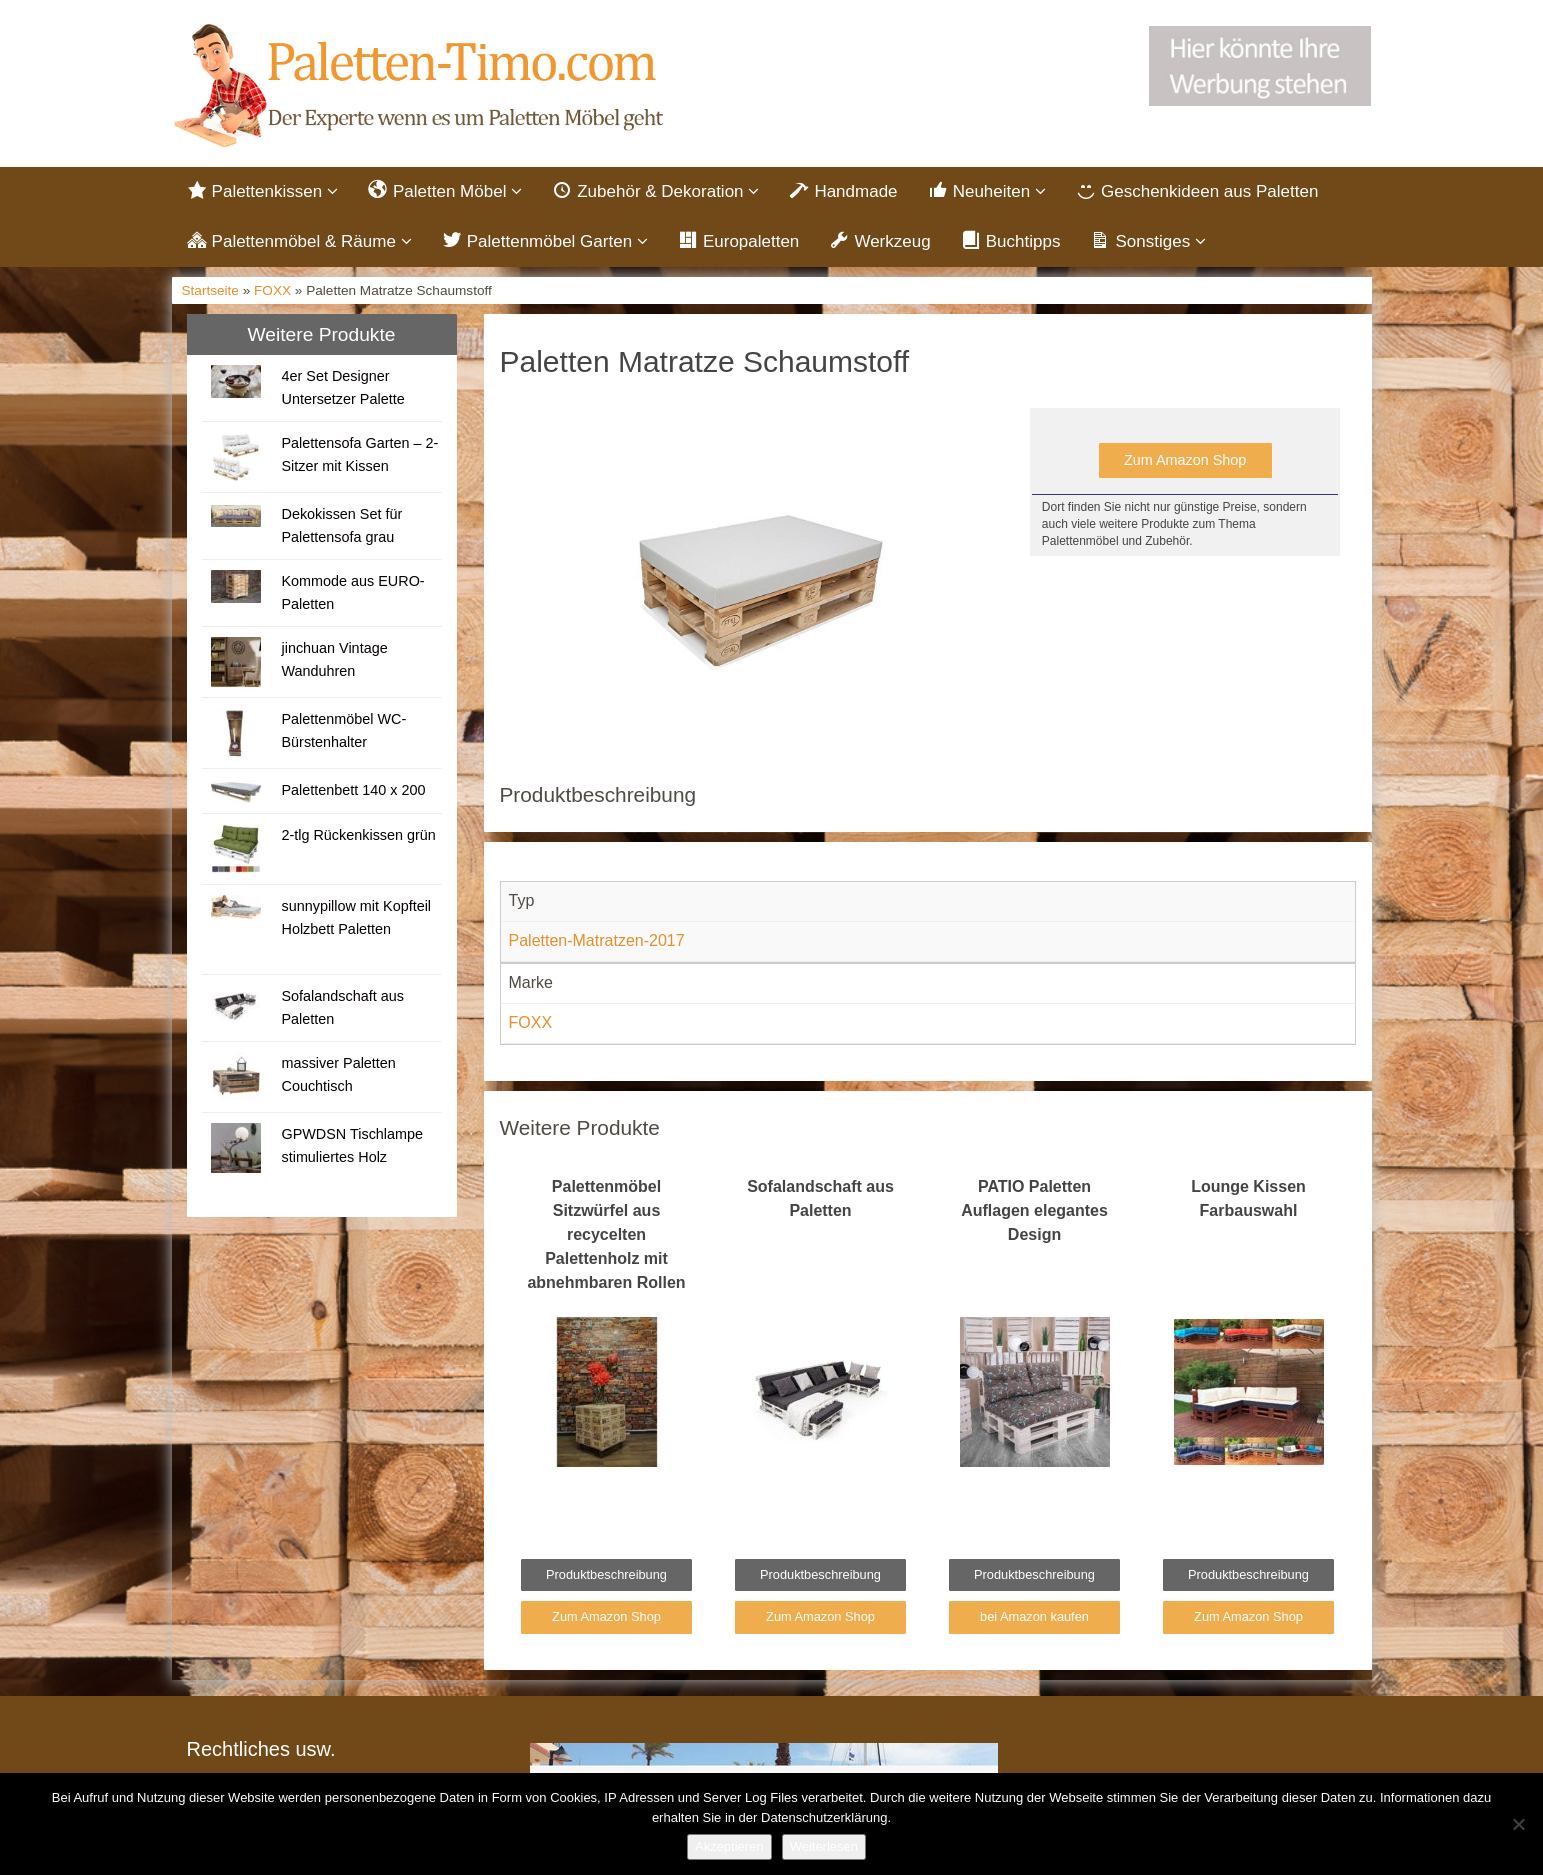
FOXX (272, 294)
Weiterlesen (824, 1846)
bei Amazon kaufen (1034, 1620)
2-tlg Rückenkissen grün (358, 839)
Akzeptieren (729, 1846)
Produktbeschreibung (606, 1578)
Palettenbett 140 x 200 (353, 794)
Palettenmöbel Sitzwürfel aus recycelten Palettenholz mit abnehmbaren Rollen (606, 1238)
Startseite (210, 294)
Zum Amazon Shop (1185, 464)
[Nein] (1518, 1824)
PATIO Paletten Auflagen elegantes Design (1034, 1214)
